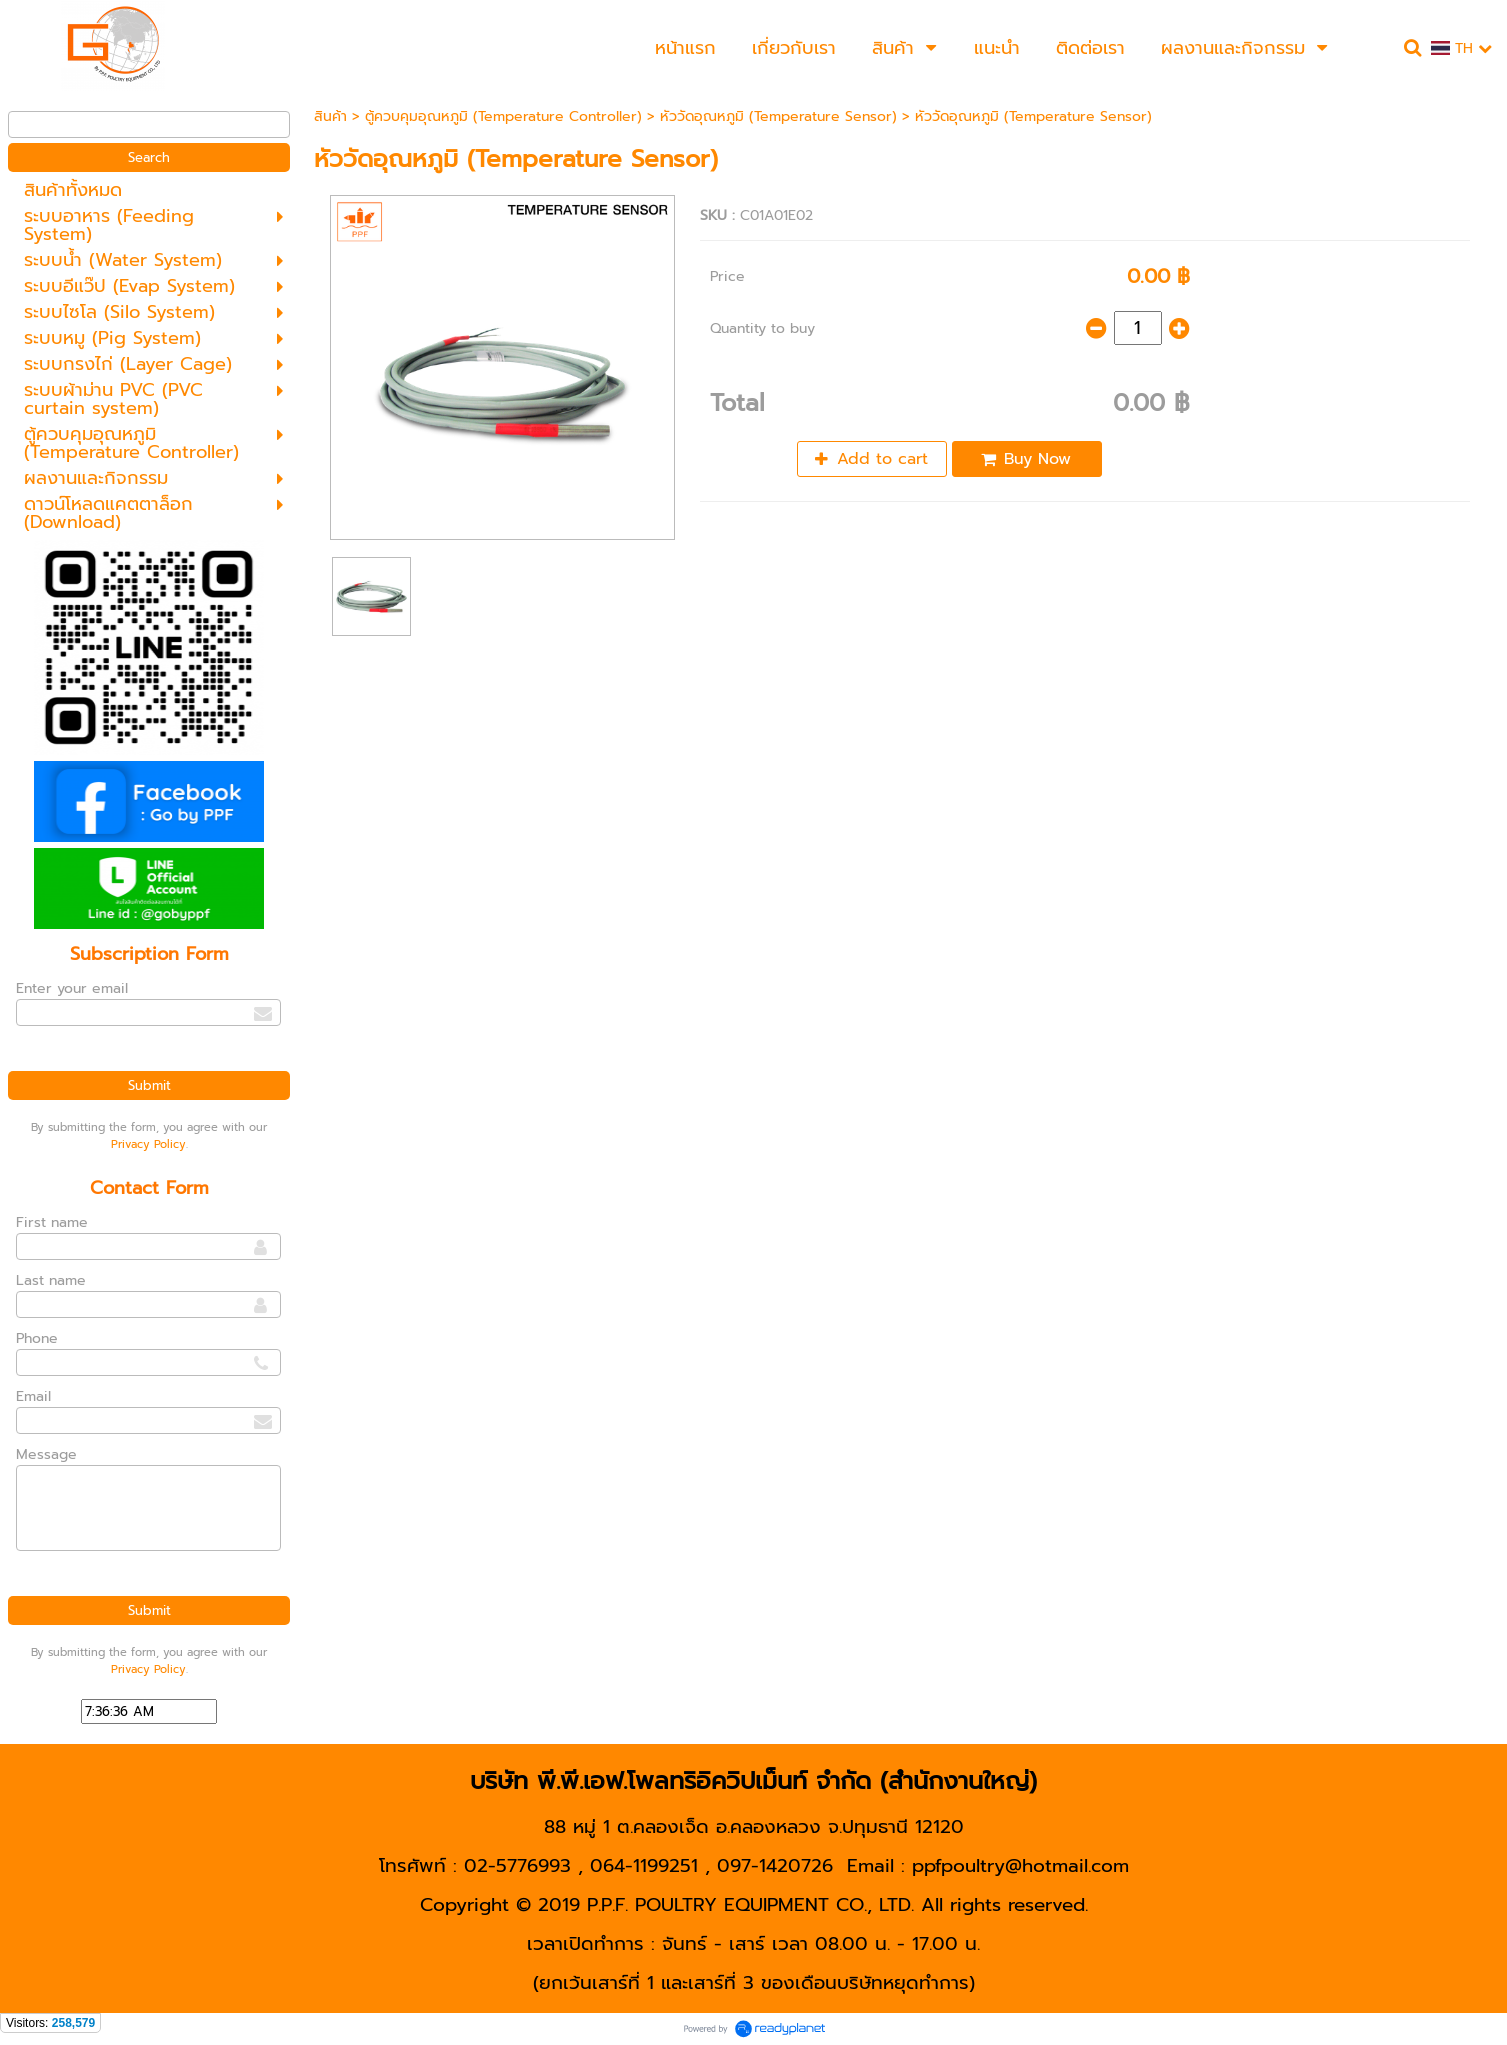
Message (46, 1454)
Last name (51, 1280)
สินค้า (330, 116)
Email (33, 1396)
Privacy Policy (148, 1144)
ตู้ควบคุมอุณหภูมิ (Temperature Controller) (503, 116)
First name (52, 1222)
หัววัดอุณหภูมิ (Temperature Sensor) (778, 116)
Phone (37, 1338)
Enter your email (72, 988)
